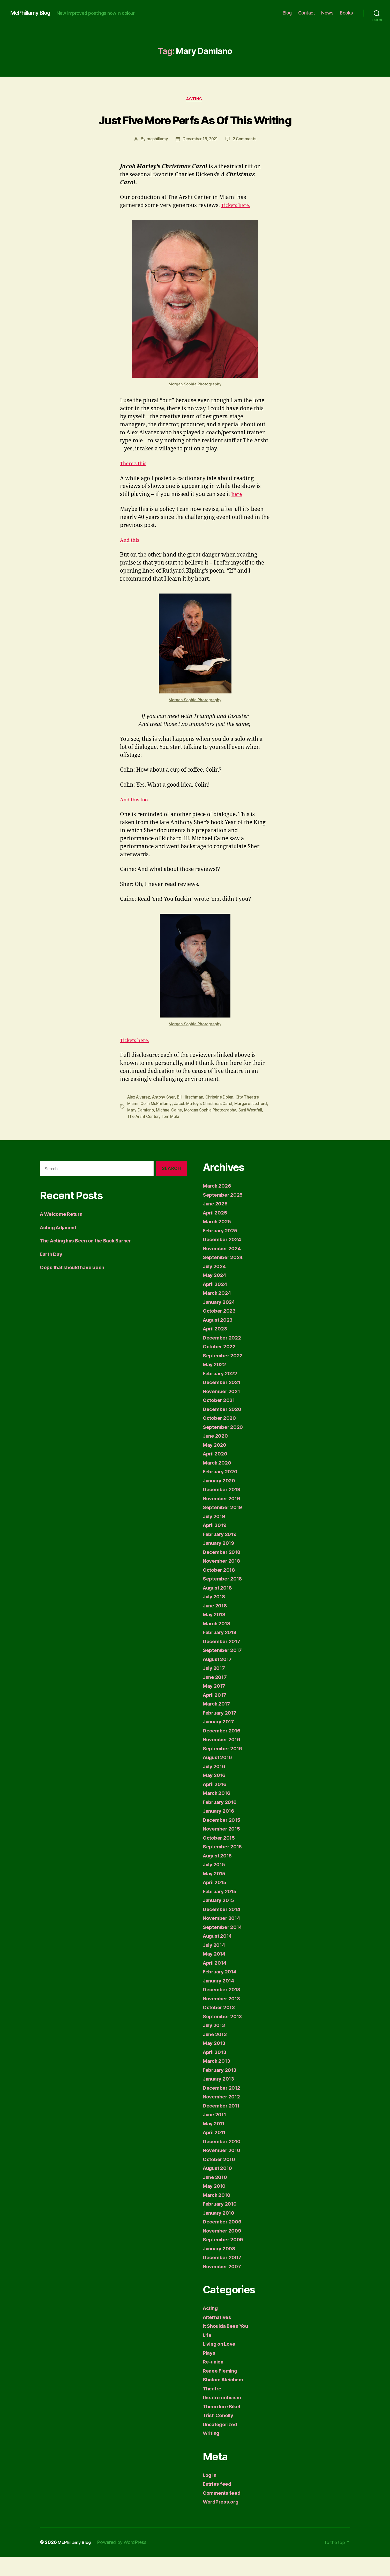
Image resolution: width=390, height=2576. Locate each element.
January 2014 (220, 1999)
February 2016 (222, 1821)
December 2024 (224, 1258)
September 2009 (225, 2258)
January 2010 (220, 2232)
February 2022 (222, 1392)
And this (130, 560)
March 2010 (218, 2214)
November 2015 (223, 1848)
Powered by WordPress (125, 2561)
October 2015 (220, 1857)
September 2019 (224, 1526)
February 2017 (221, 1732)
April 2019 (216, 1544)
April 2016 (216, 1803)
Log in (210, 2494)
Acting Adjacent (60, 1246)
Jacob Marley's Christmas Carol (205, 1123)
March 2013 (218, 2080)
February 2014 (222, 1990)
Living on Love (221, 2363)
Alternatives (219, 2336)
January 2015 (220, 1919)
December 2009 (224, 2240)
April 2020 (216, 1472)
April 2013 (216, 2071)
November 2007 (224, 2285)
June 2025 (216, 1222)
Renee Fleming (222, 2390)
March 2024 (218, 1312)
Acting (195, 99)
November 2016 (223, 1758)
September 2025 (224, 1214)
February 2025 (222, 1249)
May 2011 (215, 2142)
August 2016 (219, 1776)
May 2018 (215, 1633)
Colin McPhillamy (157, 1123)
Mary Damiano (158, 1129)
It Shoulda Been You (228, 2345)
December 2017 (223, 1660)
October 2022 (221, 1365)
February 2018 (222, 1651)
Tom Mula (189, 1135)
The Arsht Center (161, 1135)
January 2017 (220, 1740)
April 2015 (216, 1901)
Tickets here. (237, 225)
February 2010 (222, 2223)
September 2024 (225, 1276)
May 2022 (215, 1383)
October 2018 (220, 1589)
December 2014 (223, 1928)
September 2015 (224, 1865)
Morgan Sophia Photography (195, 403)
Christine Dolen (222, 1116)
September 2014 (224, 1946)
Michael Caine (187, 1129)
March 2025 (218, 1240)
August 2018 (219, 1607)
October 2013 (220, 2026)
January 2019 (220, 1562)
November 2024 (224, 1267)
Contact (306, 13)
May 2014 (215, 1973)
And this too (135, 819)
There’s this (134, 483)
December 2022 (224, 1356)
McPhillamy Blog (33, 13)
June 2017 (216, 1696)
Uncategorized (222, 2443)
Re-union (214, 2380)
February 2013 (221, 2089)
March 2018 (218, 1642)
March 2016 (218, 1812)
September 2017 (224, 1669)
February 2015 (221, 1910)
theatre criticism (224, 2416)
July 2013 (215, 2044)
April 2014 (216, 1982)
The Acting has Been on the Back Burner (92, 1259)
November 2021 (223, 1410)
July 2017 (215, 1687)
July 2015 (215, 1883)
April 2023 (216, 1347)
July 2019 (215, 1535)
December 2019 (223, 1508)
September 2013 (224, 2035)
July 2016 (215, 1785)
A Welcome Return (64, 1233)
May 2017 (215, 1705)
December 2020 (224, 1428)
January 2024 (221, 1321)
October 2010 (220, 2178)
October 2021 (220, 1419)
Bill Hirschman (192, 1116)
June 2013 (216, 2053)
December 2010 (223, 2160)
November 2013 (223, 2017)
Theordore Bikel (224, 2425)
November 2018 (223, 1580)
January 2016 (220, 1830)
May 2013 (215, 2062)
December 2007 (224, 2276)
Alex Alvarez (139, 1116)
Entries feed (219, 2503)
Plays (210, 2372)
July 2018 (215, 1615)
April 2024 (216, 1303)
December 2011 (223, 2124)
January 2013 (220, 2098)
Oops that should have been (76, 1286)
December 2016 (223, 1749)
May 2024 (216, 1294)
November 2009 (224, 2249)
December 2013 (223, 2008)
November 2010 (223, 2169)
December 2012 (223, 2107)
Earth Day (52, 1273)
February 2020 (222, 1490)
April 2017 (216, 1714)
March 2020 (218, 1482)
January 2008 (221, 2267)
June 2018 (216, 1624)
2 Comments (246, 159)
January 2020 (221, 1499)
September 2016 (224, 1767)
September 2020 (225, 1446)
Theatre (213, 2407)
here (237, 514)
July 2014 (215, 1964)
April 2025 (216, 1231)
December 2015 (223, 1839)
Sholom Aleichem (226, 2398)
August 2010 (219, 2187)
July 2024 (216, 1285)
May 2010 (215, 2205)
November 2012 (223, 2115)
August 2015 (219, 1874)
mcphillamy (155, 159)
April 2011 (216, 2151)
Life (208, 2354)
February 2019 (222, 1553)
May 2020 (216, 1464)
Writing (212, 2452)
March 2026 (218, 1205)
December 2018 (223, 1571)
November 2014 (223, 1937)
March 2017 (218, 1722)
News (327, 13)
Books (346, 13)
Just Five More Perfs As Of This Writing (195, 128)
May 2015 (215, 1892)
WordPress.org (222, 2521)
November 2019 (223, 1517)
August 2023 (220, 1339)
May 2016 (215, 1794)
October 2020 (221, 1437)
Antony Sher (165, 1116)
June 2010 (216, 2196)
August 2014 (219, 1955)
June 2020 (217, 1455)
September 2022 (224, 1374)
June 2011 (216, 2133)
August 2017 (219, 1678)
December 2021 (223, 1401)
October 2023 (221, 1330)
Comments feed (224, 2512)
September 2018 (224, 1597)
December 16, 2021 (199, 159)
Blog (287, 13)
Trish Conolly (220, 2434)
